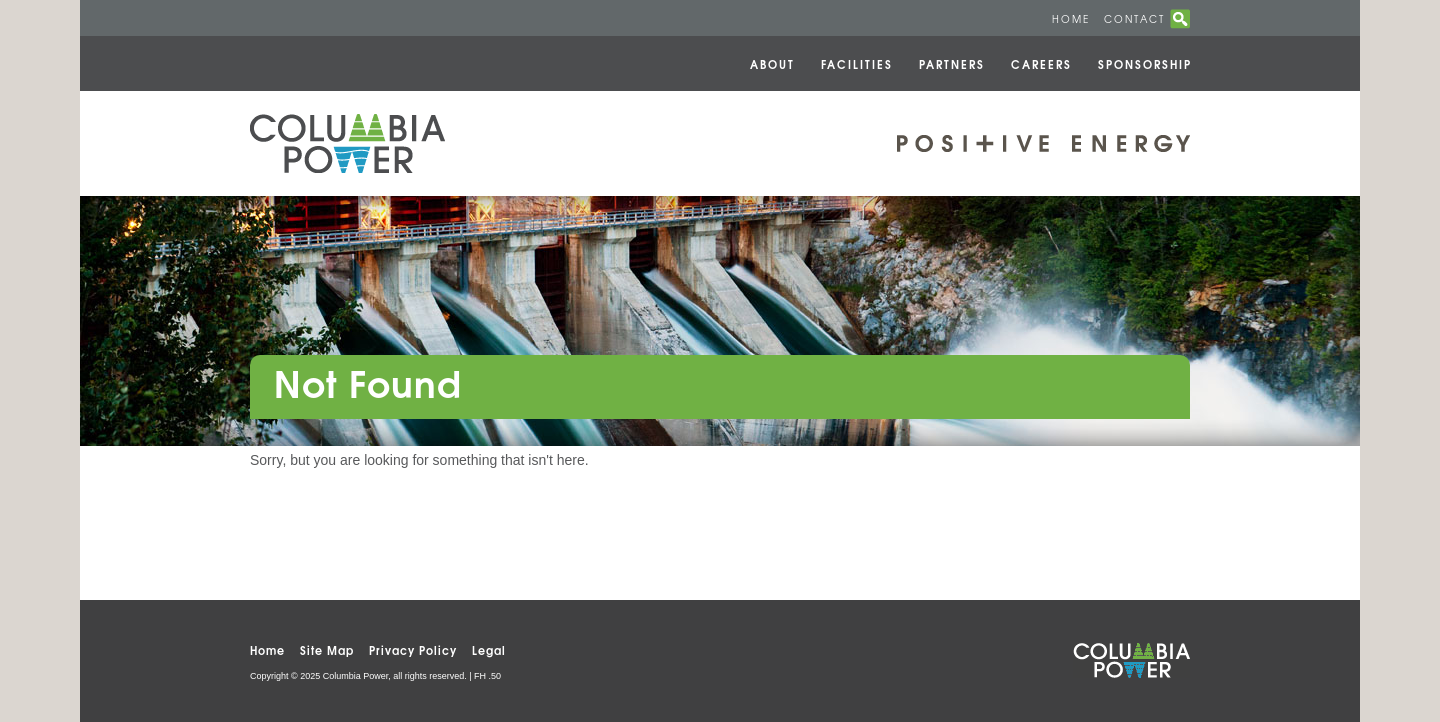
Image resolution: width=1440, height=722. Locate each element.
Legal (489, 649)
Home (1071, 18)
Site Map (327, 649)
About (772, 63)
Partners (952, 63)
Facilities (857, 63)
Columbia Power (347, 143)
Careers (1041, 63)
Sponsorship (1145, 63)
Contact (1134, 18)
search (1180, 19)
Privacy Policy (413, 649)
